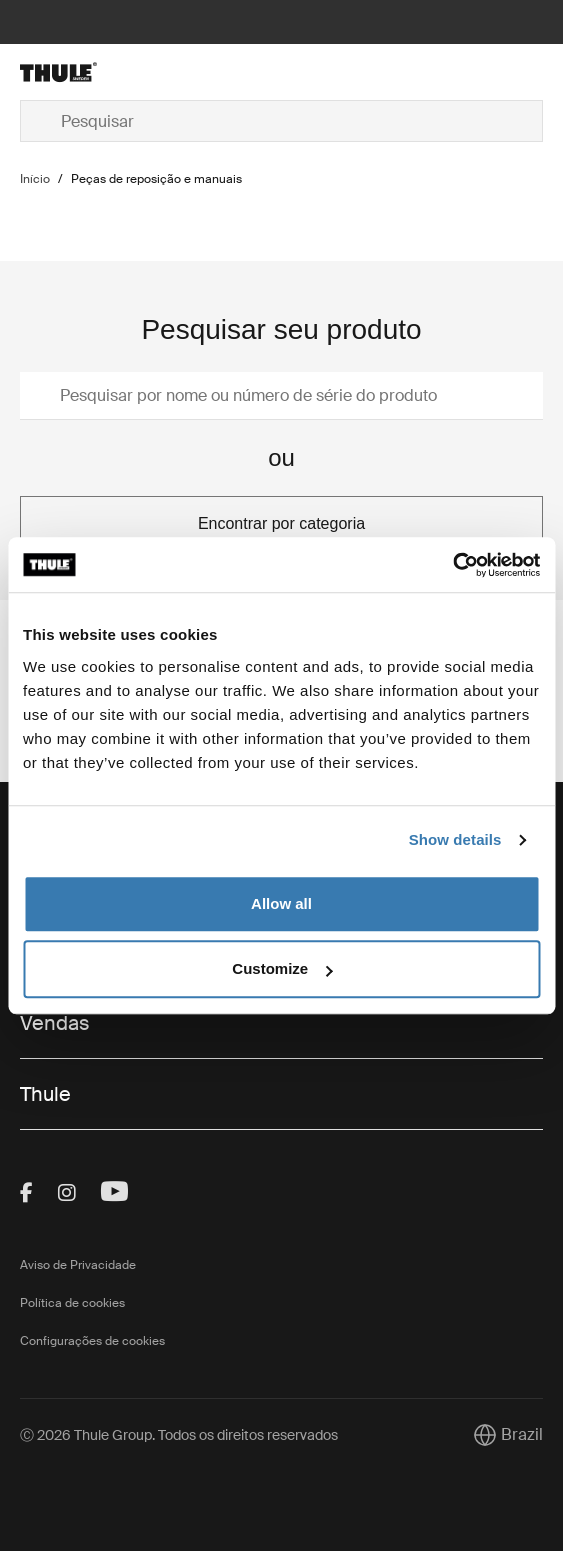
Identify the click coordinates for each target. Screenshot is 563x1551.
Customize (282, 968)
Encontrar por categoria (281, 523)
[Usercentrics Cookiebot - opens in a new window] (452, 565)
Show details (455, 839)
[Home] (107, 72)
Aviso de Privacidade (78, 1265)
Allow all (281, 903)
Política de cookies (72, 1303)
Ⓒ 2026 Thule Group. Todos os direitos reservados (179, 1435)
